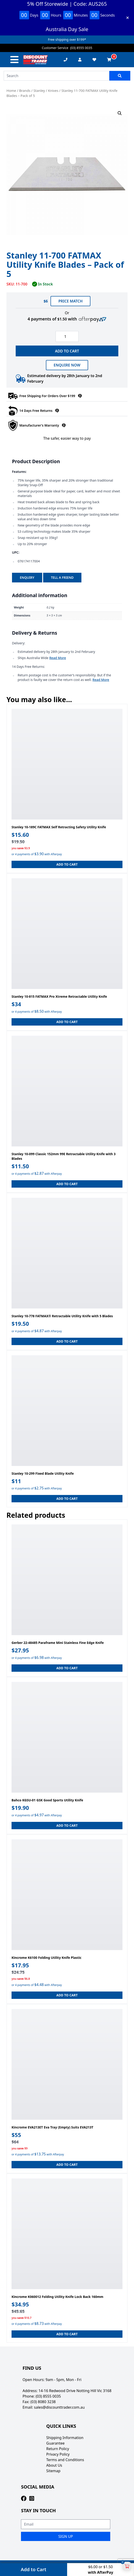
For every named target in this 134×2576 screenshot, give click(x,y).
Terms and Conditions (65, 2459)
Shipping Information (64, 2437)
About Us (54, 2465)
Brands (24, 90)
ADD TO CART (67, 351)
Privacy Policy (58, 2454)
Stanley (39, 90)
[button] (120, 113)
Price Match (70, 301)
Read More (57, 658)
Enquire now (67, 365)
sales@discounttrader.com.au (59, 2407)
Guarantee (55, 2443)
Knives (53, 90)
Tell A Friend (62, 577)
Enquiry (27, 577)
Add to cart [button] (66, 864)
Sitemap (53, 2470)
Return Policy (57, 2448)
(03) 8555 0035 (81, 48)
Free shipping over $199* (67, 39)
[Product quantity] (67, 336)
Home (11, 90)
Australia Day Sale (67, 29)
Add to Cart (33, 2569)
